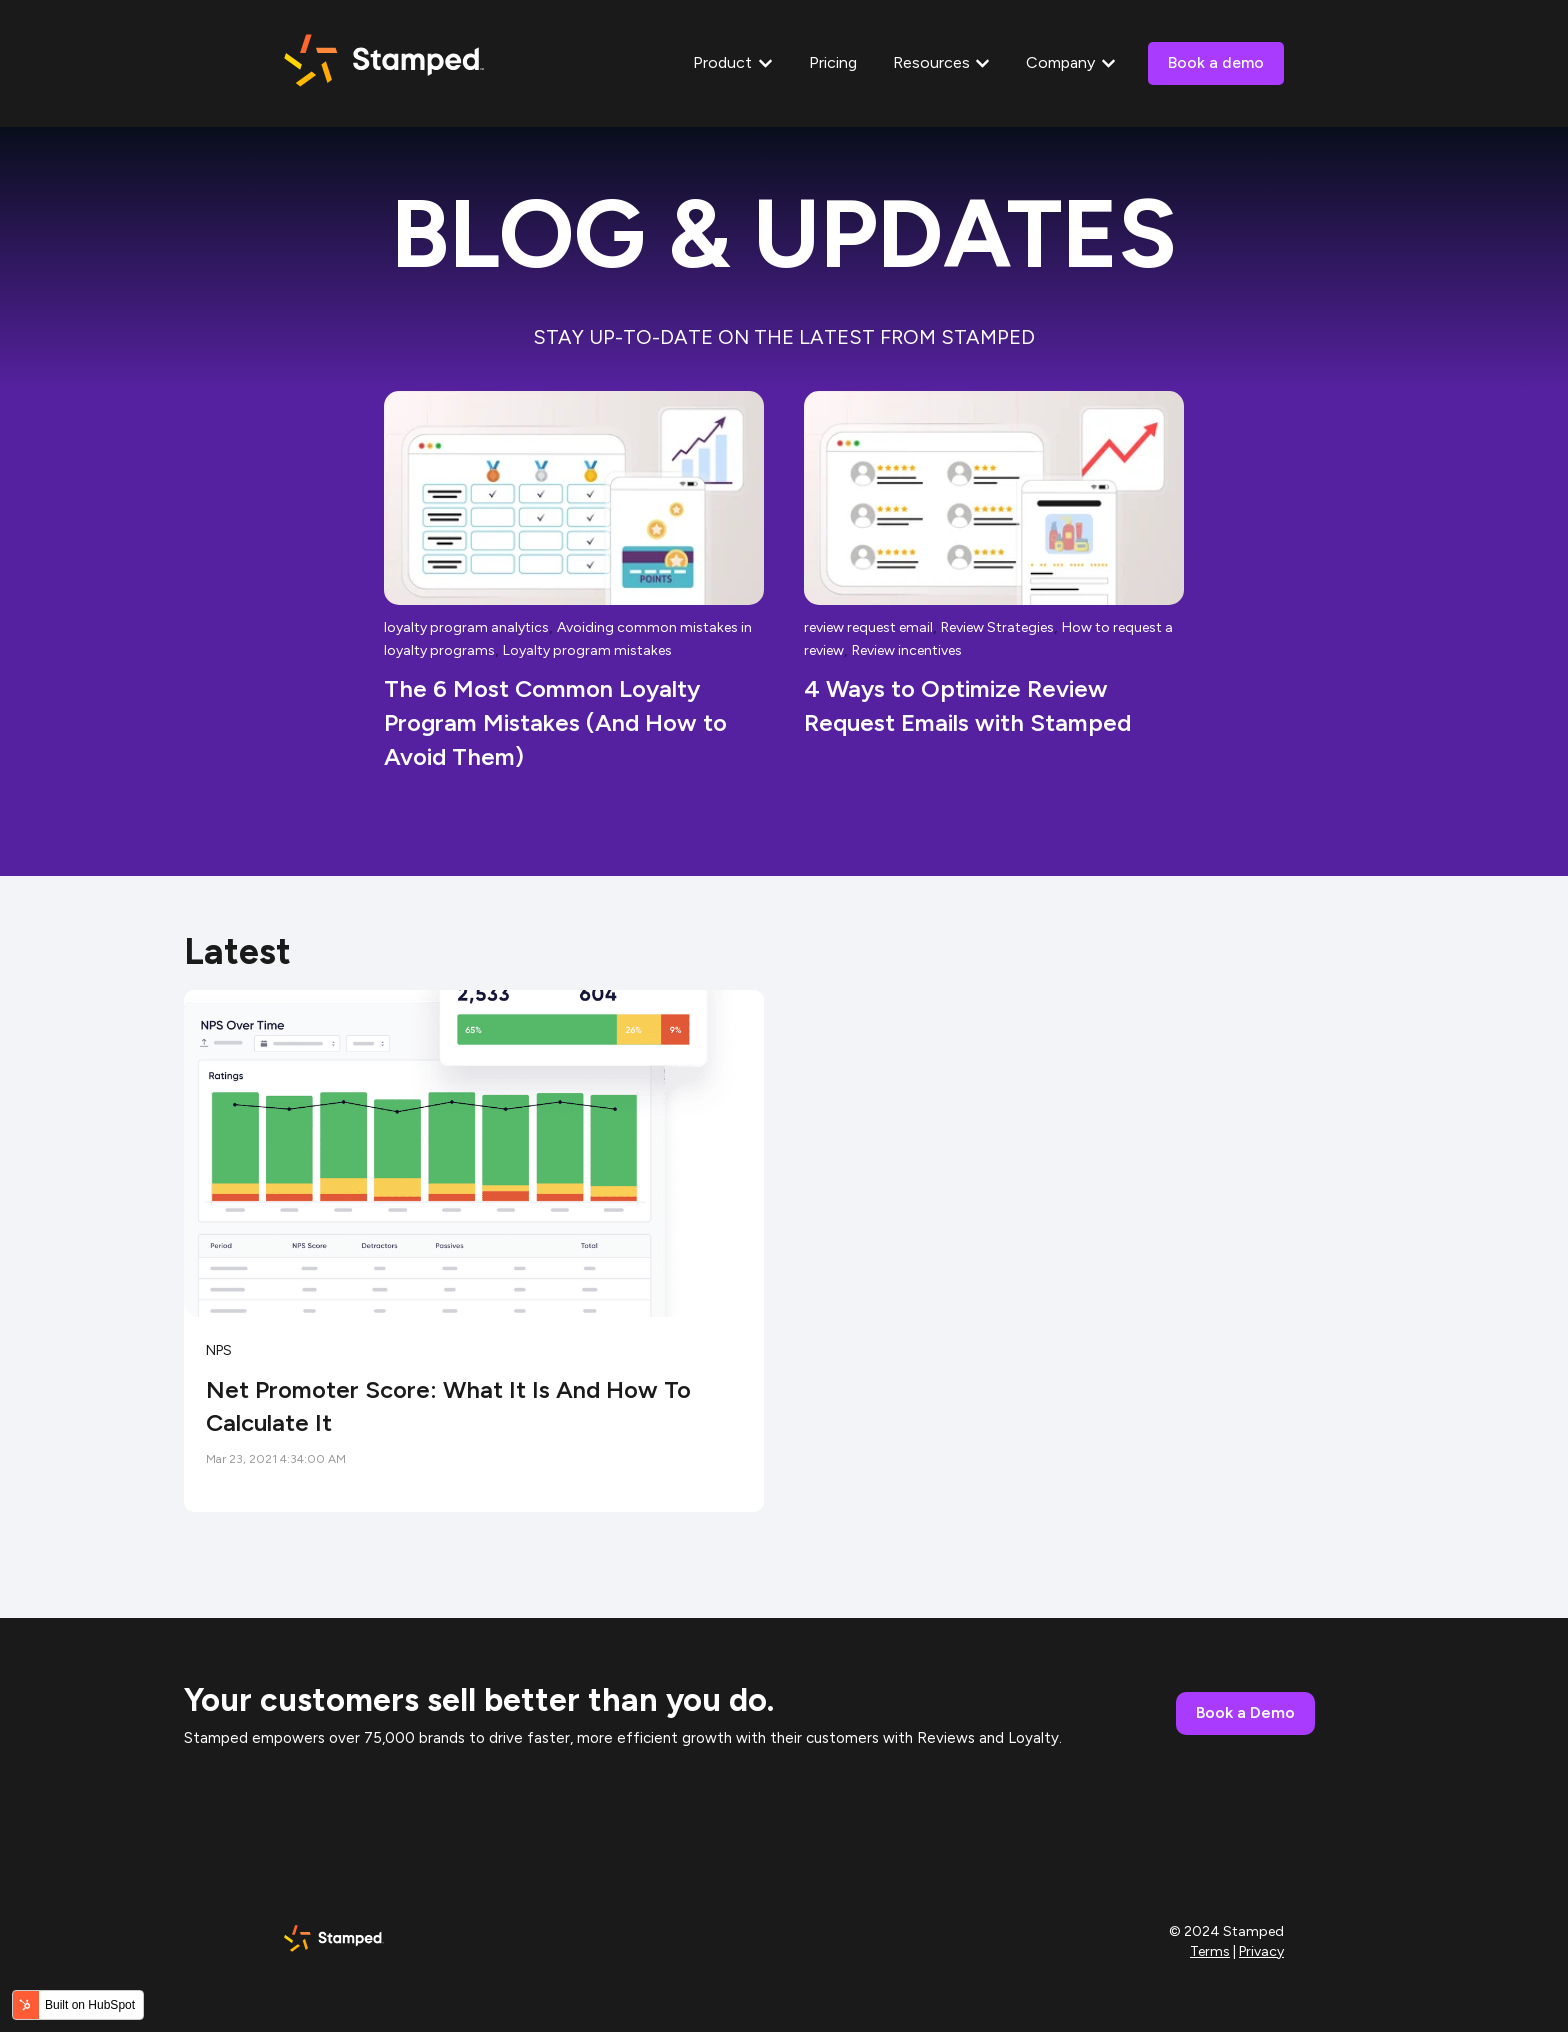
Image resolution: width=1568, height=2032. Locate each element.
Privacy (1261, 1951)
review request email (868, 627)
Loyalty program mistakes (587, 650)
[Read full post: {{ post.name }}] (574, 498)
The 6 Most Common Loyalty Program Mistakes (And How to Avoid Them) (555, 722)
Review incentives (907, 650)
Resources (931, 62)
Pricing (833, 62)
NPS (219, 1350)
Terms (1210, 1951)
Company (1060, 62)
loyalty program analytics (466, 627)
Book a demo (1216, 62)
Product (722, 62)
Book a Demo (1245, 1712)
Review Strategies (997, 627)
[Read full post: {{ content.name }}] (474, 1153)
